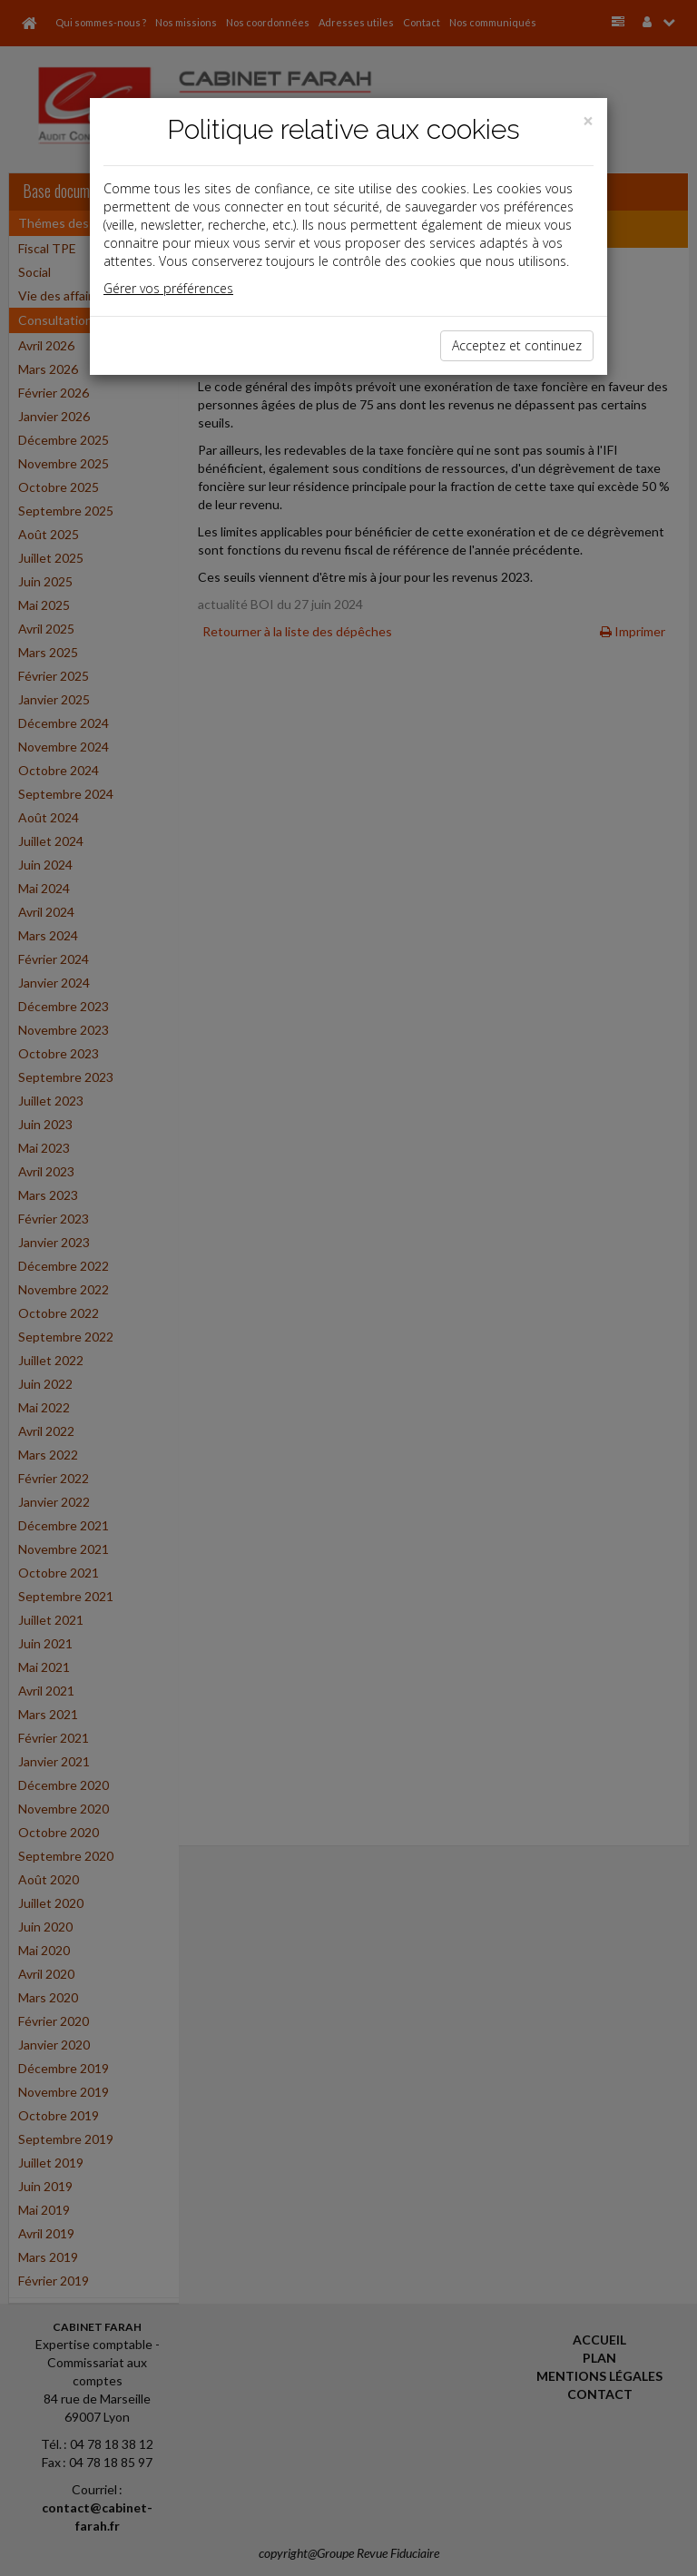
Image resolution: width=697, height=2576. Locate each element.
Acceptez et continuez (517, 345)
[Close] (588, 121)
